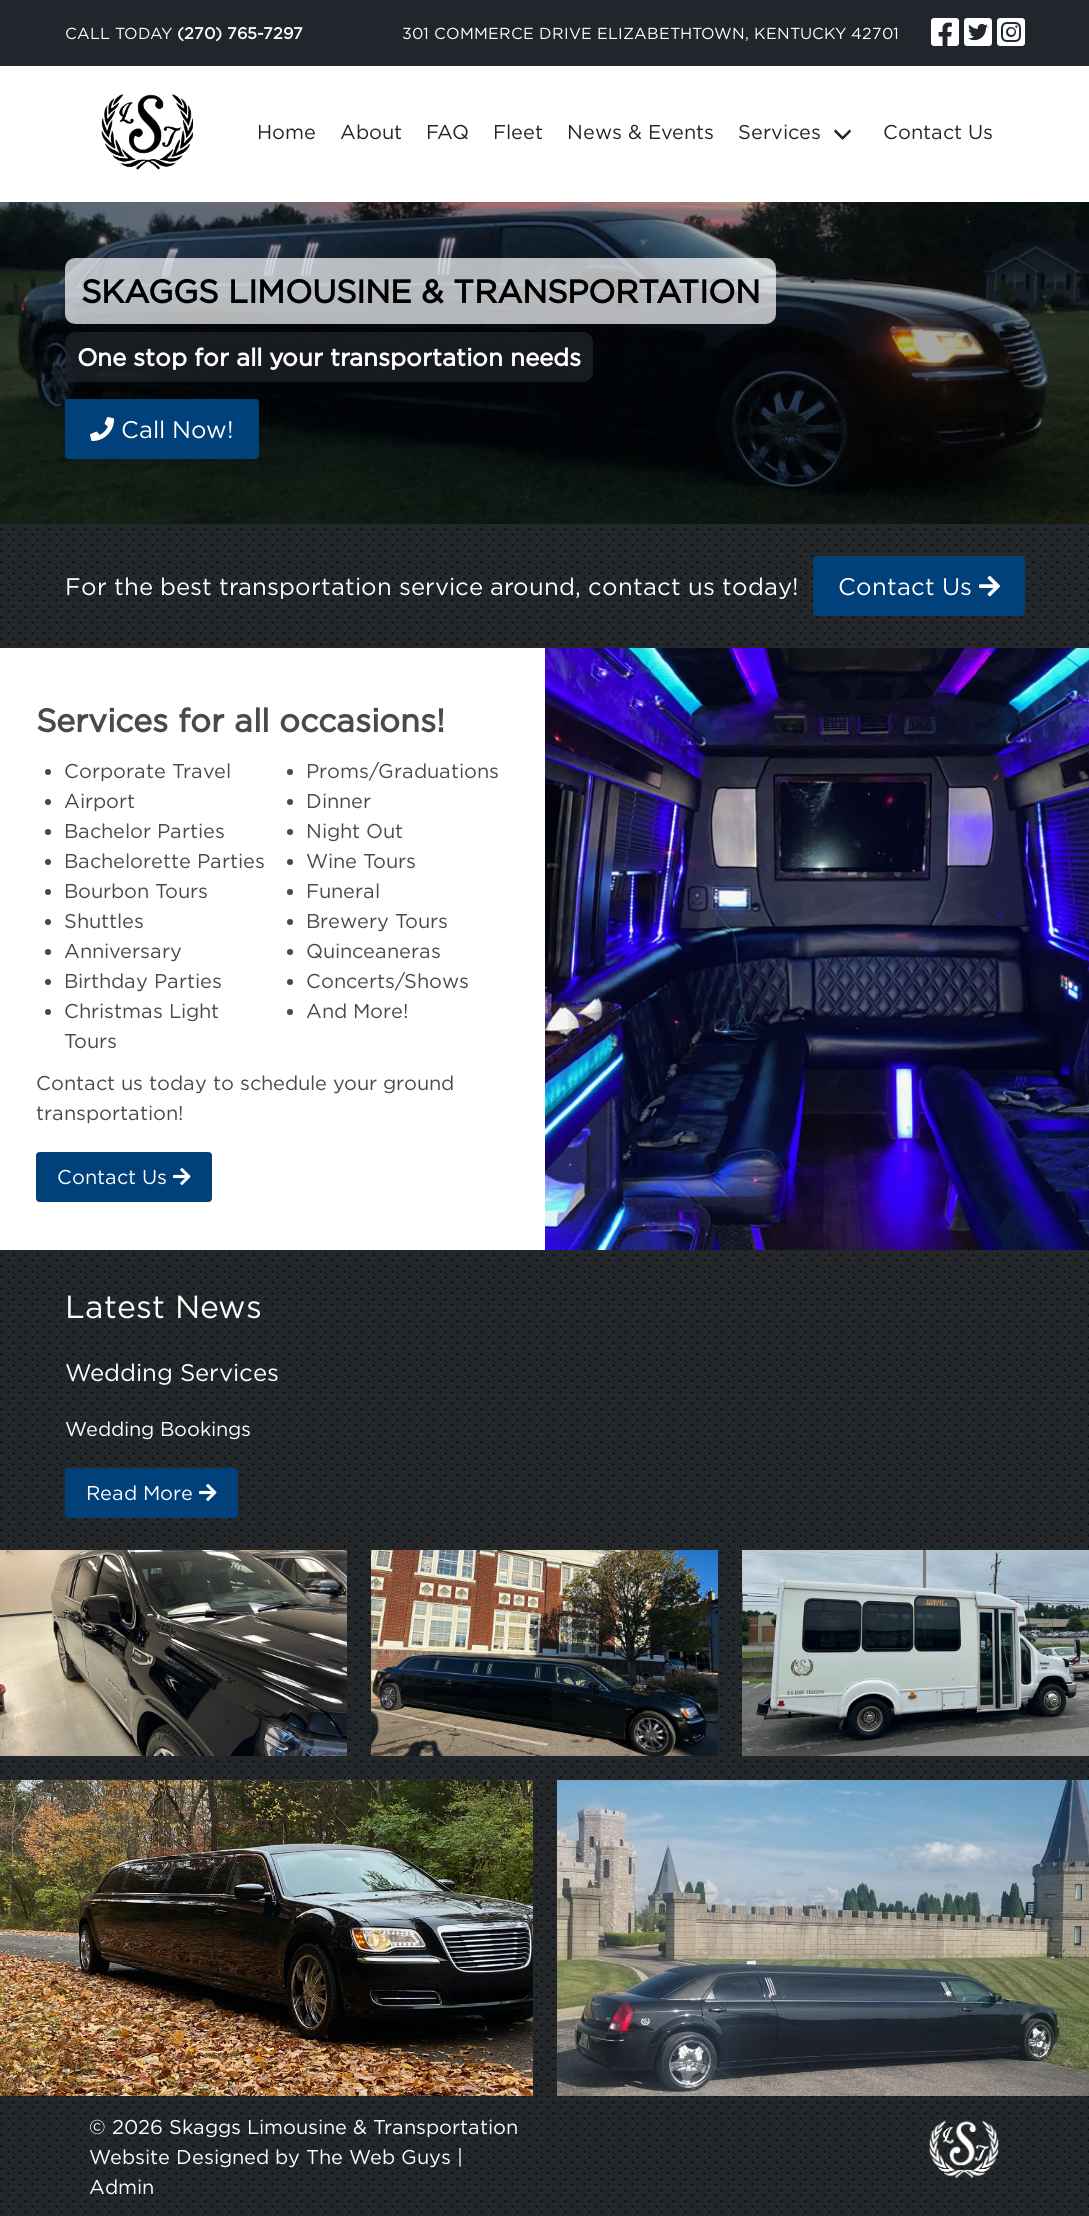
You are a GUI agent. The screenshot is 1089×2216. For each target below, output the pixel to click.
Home (286, 131)
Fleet (518, 131)
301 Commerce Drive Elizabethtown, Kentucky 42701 (650, 33)
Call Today (184, 33)
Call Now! (162, 429)
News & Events (640, 131)
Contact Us (938, 131)
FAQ (447, 131)
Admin (121, 2186)
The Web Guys (378, 2156)
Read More (151, 1492)
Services (779, 131)
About (371, 131)
